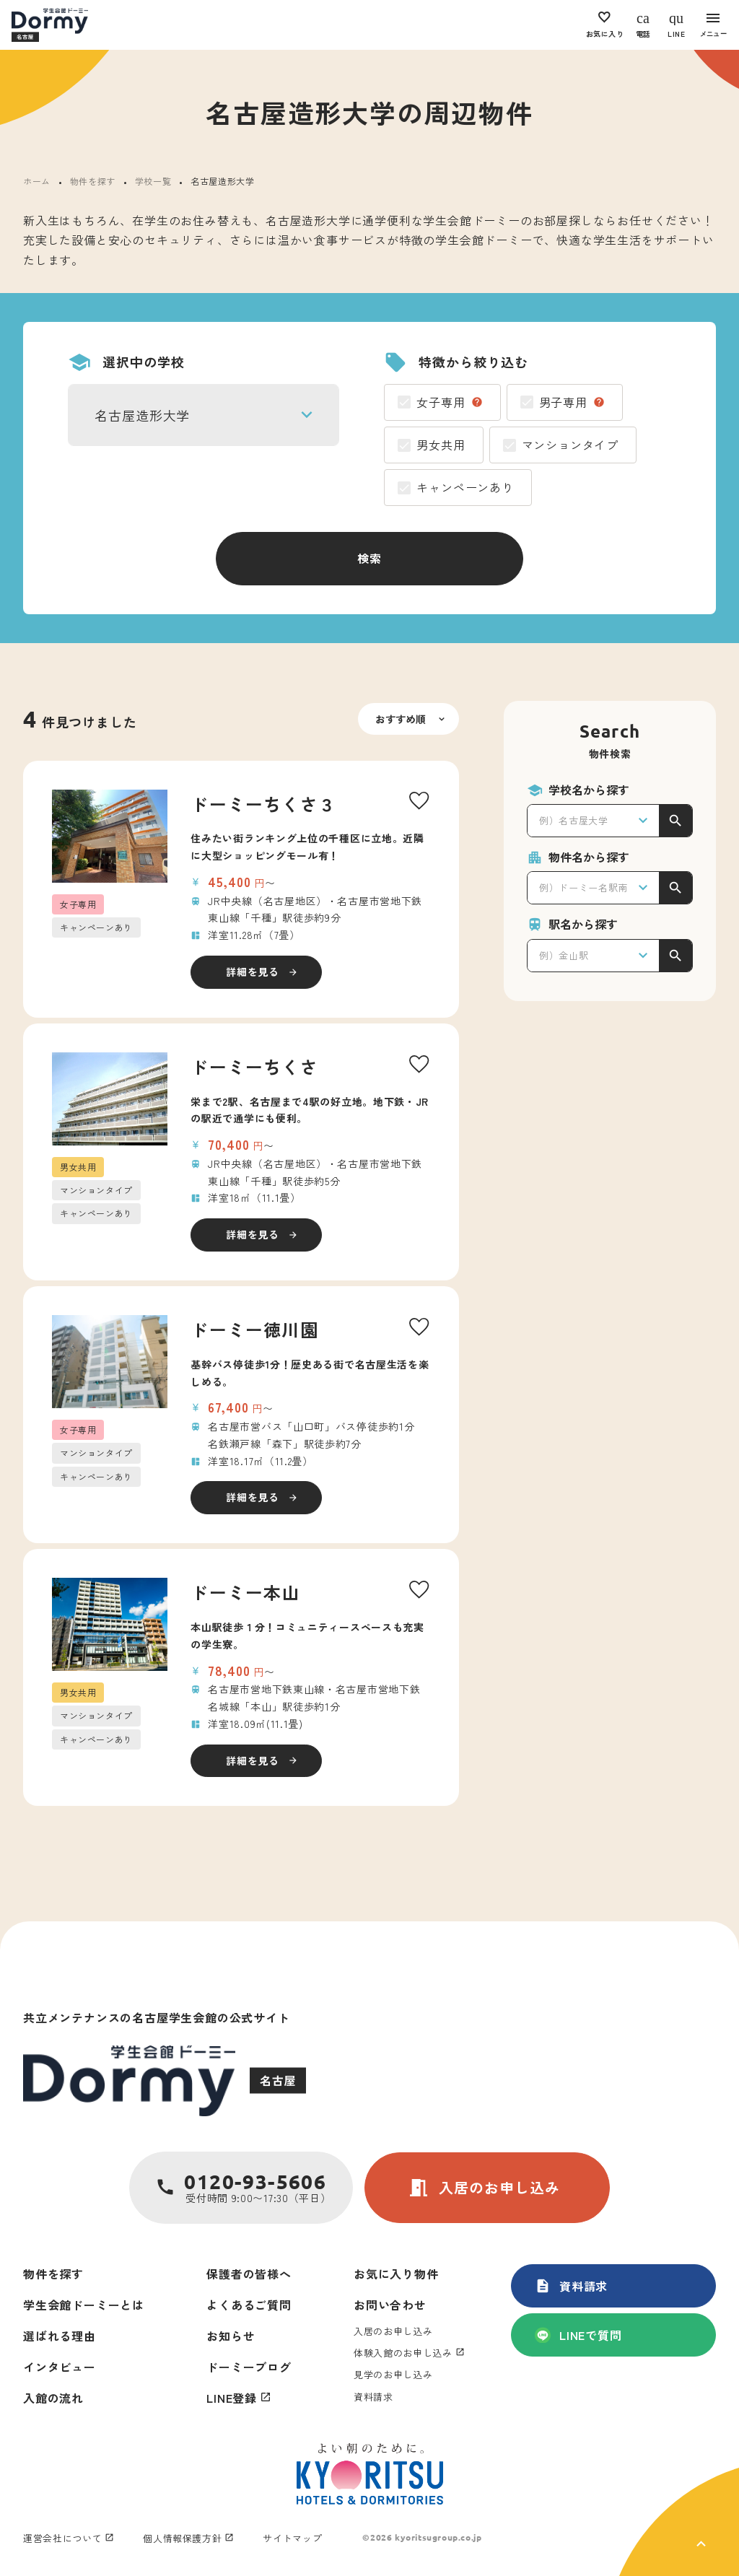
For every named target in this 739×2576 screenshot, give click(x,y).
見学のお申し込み (393, 2374)
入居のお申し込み (483, 2187)
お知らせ (230, 2335)
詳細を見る (252, 971)
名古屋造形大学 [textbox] (142, 415)
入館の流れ (53, 2397)
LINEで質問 (578, 2335)
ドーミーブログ (249, 2366)
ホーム (37, 181)
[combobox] (203, 415)
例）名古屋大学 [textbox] (573, 820)
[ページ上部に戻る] (679, 2522)
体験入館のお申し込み (403, 2352)
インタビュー (59, 2366)
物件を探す (92, 181)
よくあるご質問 (249, 2304)
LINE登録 (231, 2397)
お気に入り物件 (396, 2273)
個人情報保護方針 (182, 2538)
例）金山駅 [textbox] (563, 955)
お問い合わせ (390, 2304)
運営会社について (62, 2538)
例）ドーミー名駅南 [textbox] (583, 887)
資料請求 (571, 2286)
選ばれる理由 (59, 2335)
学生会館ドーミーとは (83, 2304)
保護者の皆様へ (249, 2273)
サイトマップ (292, 2538)
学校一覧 (153, 181)
